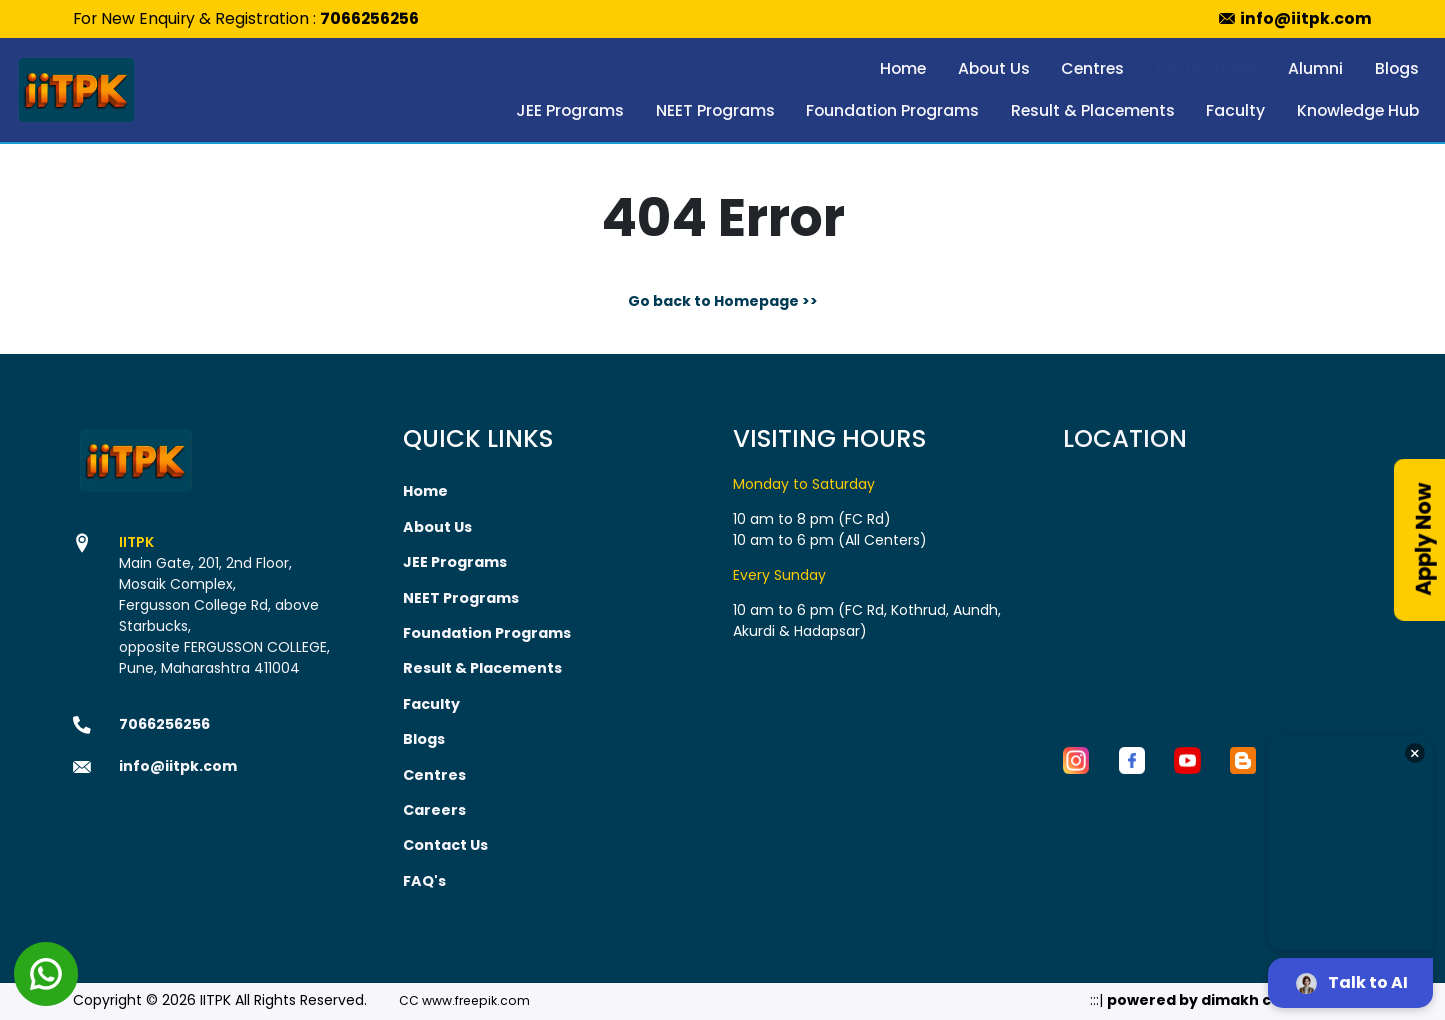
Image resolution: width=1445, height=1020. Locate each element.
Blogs (1397, 68)
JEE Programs (570, 110)
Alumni (1315, 68)
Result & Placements (1093, 110)
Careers (434, 806)
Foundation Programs (892, 110)
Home (903, 68)
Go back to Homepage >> (723, 301)
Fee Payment (1206, 68)
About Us (994, 68)
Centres (1092, 68)
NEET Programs (715, 110)
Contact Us (445, 841)
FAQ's (424, 876)
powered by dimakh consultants (1231, 995)
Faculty (1235, 110)
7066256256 (369, 18)
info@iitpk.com (1306, 18)
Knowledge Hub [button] (1358, 110)
